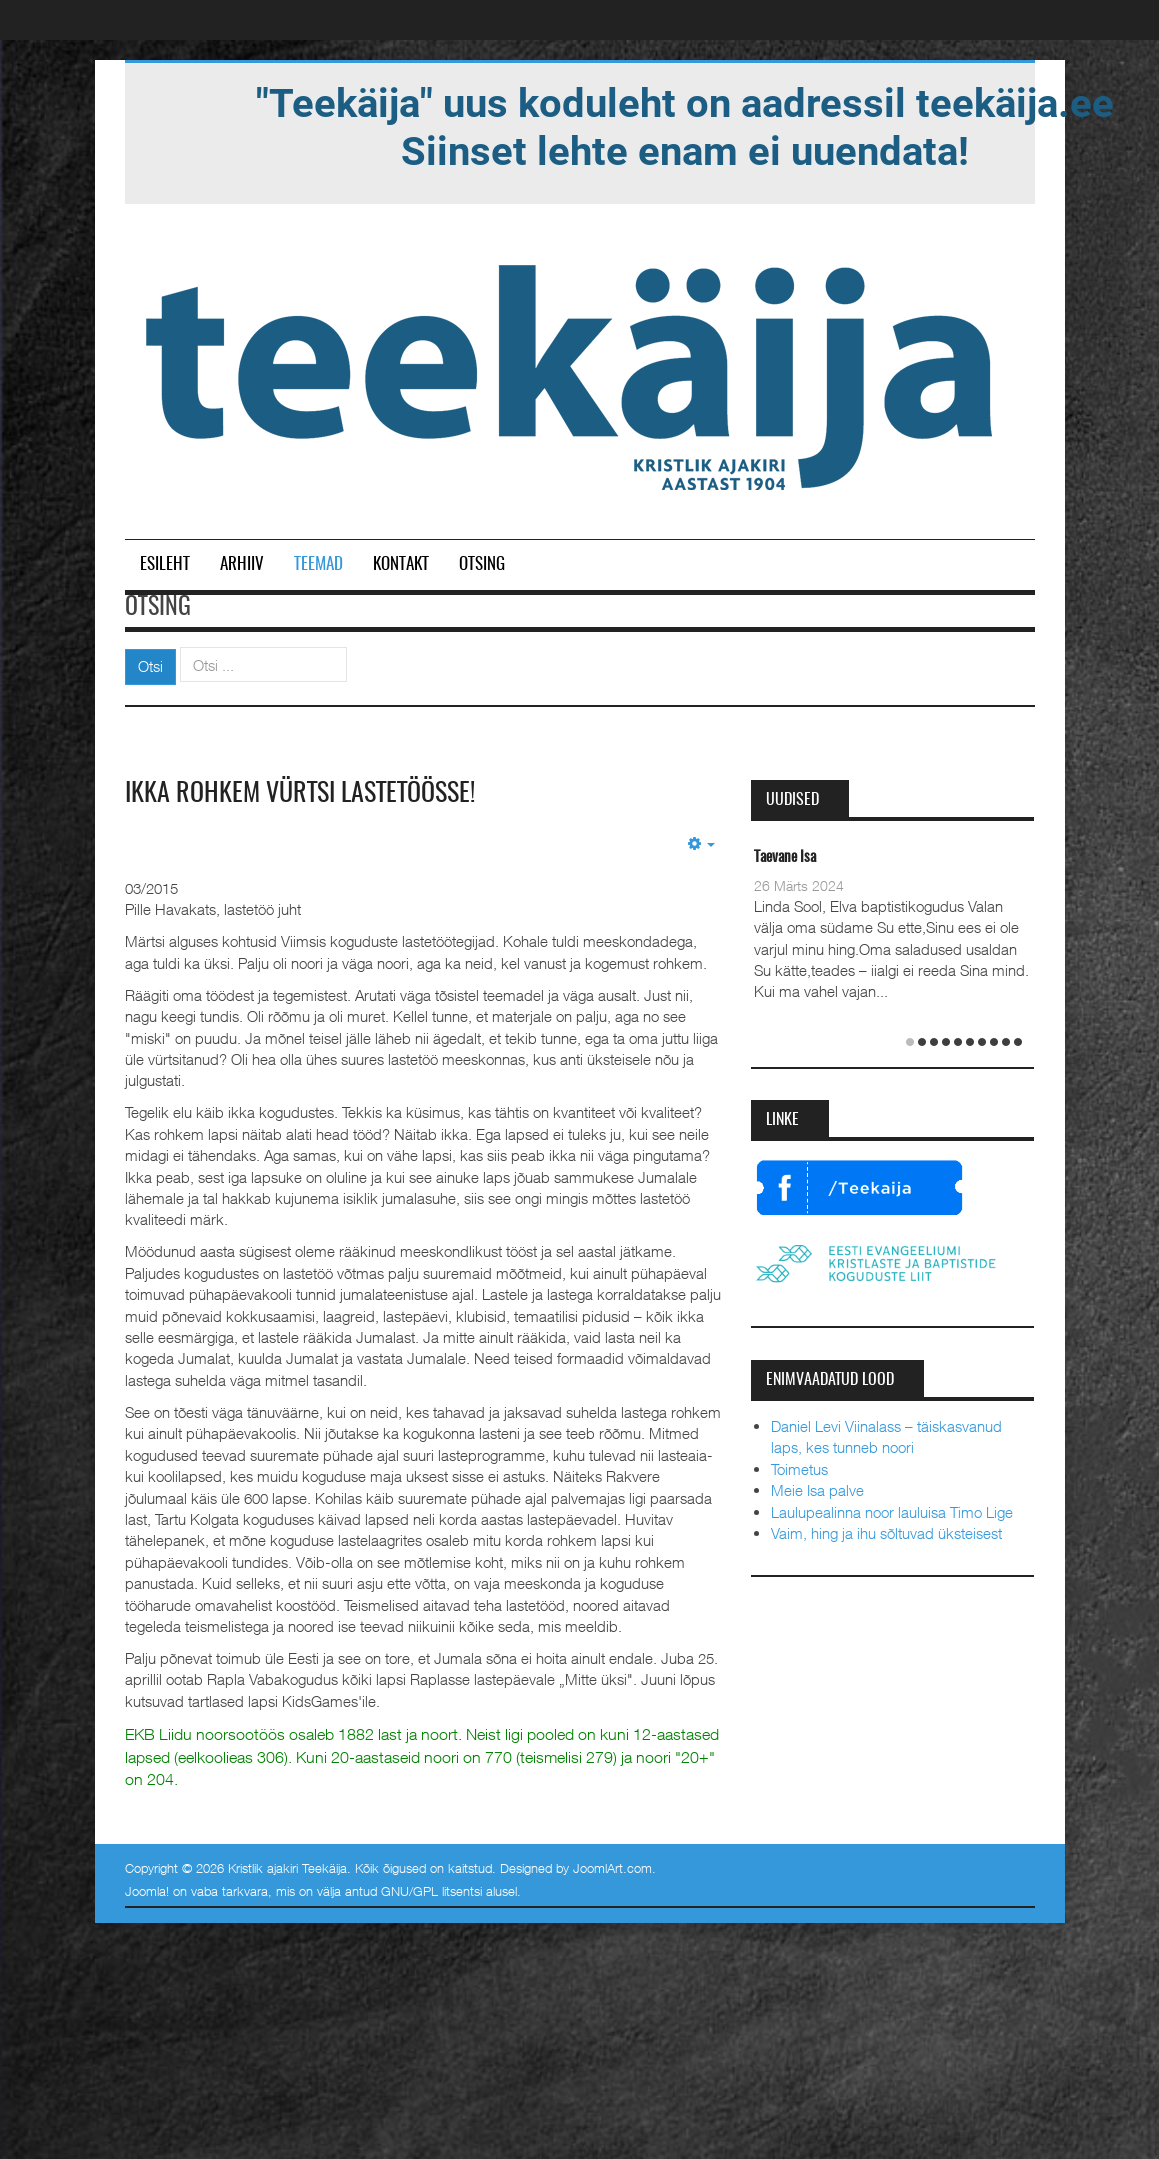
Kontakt (401, 564)
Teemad (318, 564)
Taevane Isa (785, 857)
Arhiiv (242, 564)
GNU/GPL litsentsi (431, 1891)
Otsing (482, 564)
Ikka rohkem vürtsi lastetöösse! (300, 794)
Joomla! (147, 1891)
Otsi (150, 666)
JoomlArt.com (612, 1868)
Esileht (165, 564)
